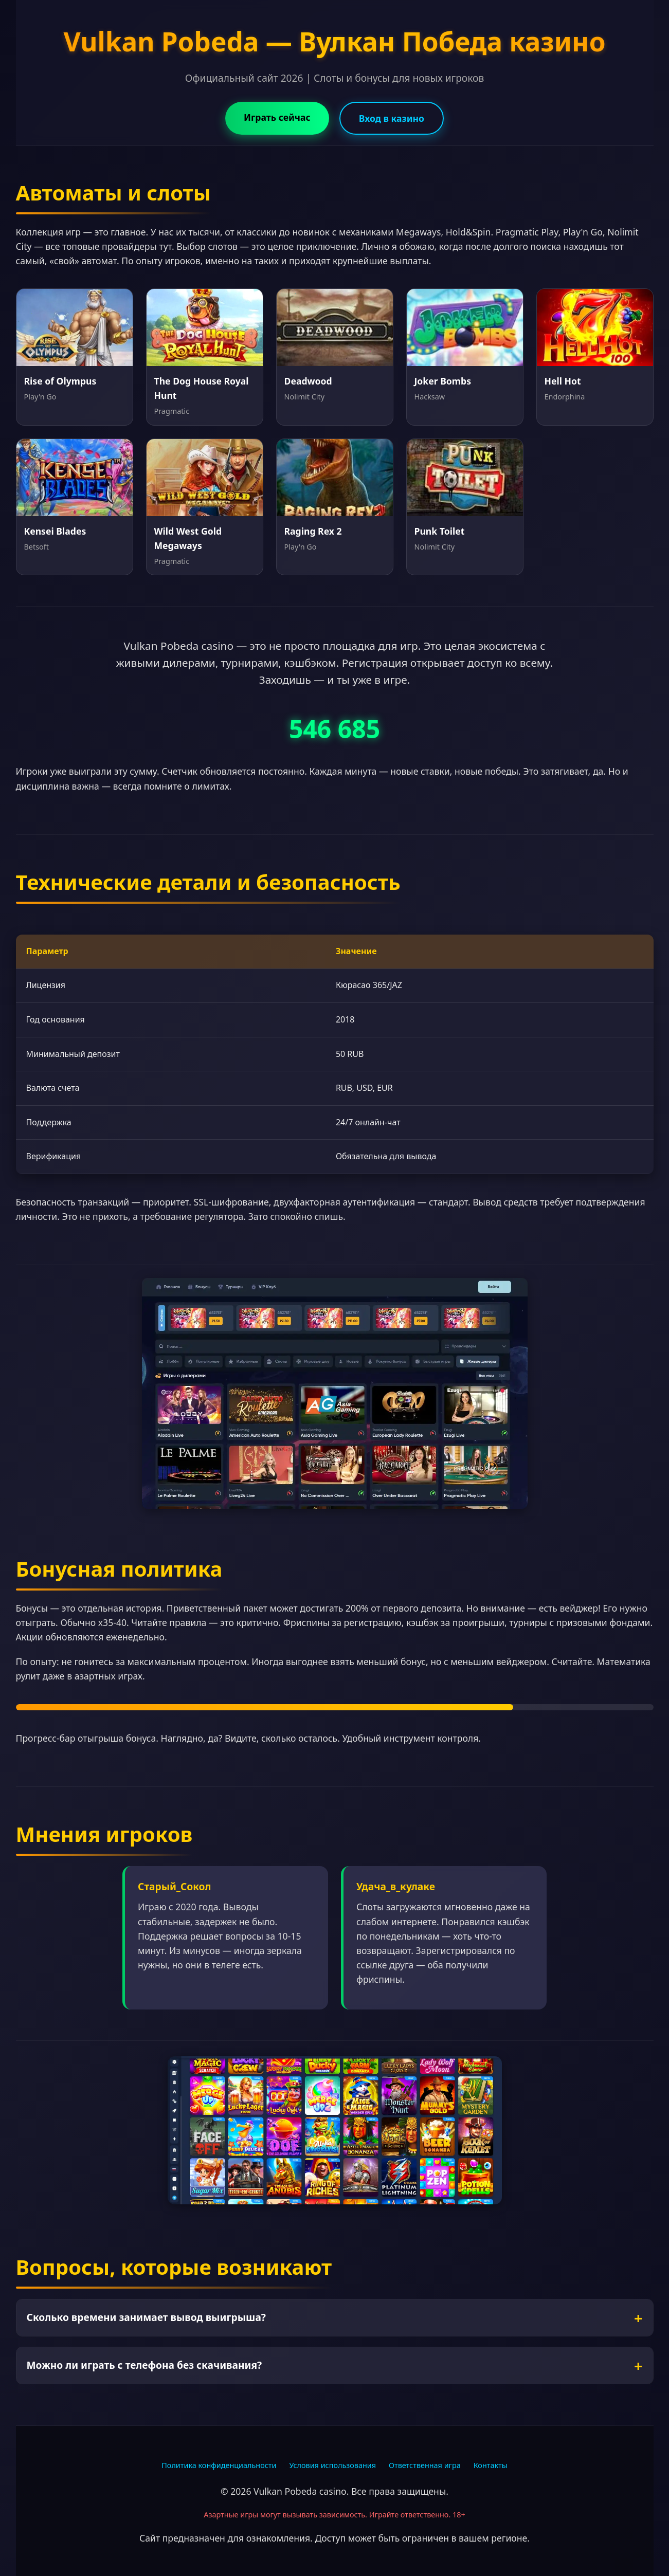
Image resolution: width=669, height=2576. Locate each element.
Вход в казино (391, 118)
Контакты (491, 2465)
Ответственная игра (425, 2465)
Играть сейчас (277, 117)
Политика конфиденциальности (218, 2465)
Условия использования (332, 2465)
